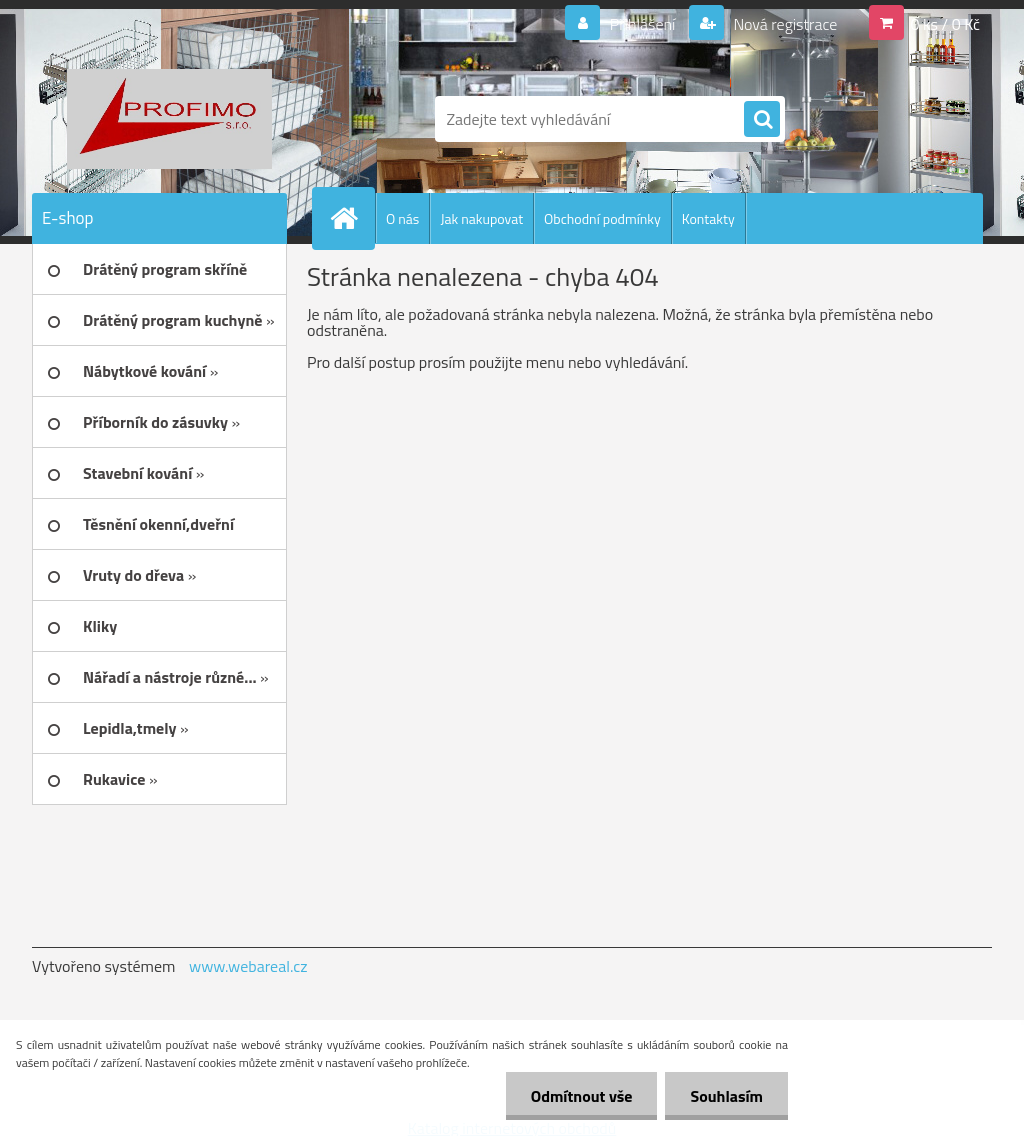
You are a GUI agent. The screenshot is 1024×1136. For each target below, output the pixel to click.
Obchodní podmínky (602, 218)
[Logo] (169, 119)
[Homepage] (352, 218)
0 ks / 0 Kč (945, 24)
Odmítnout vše (582, 1096)
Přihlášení (642, 24)
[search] (762, 120)
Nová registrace (784, 24)
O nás (402, 218)
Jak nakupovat (481, 218)
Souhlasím (726, 1096)
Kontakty (708, 218)
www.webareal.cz (248, 966)
